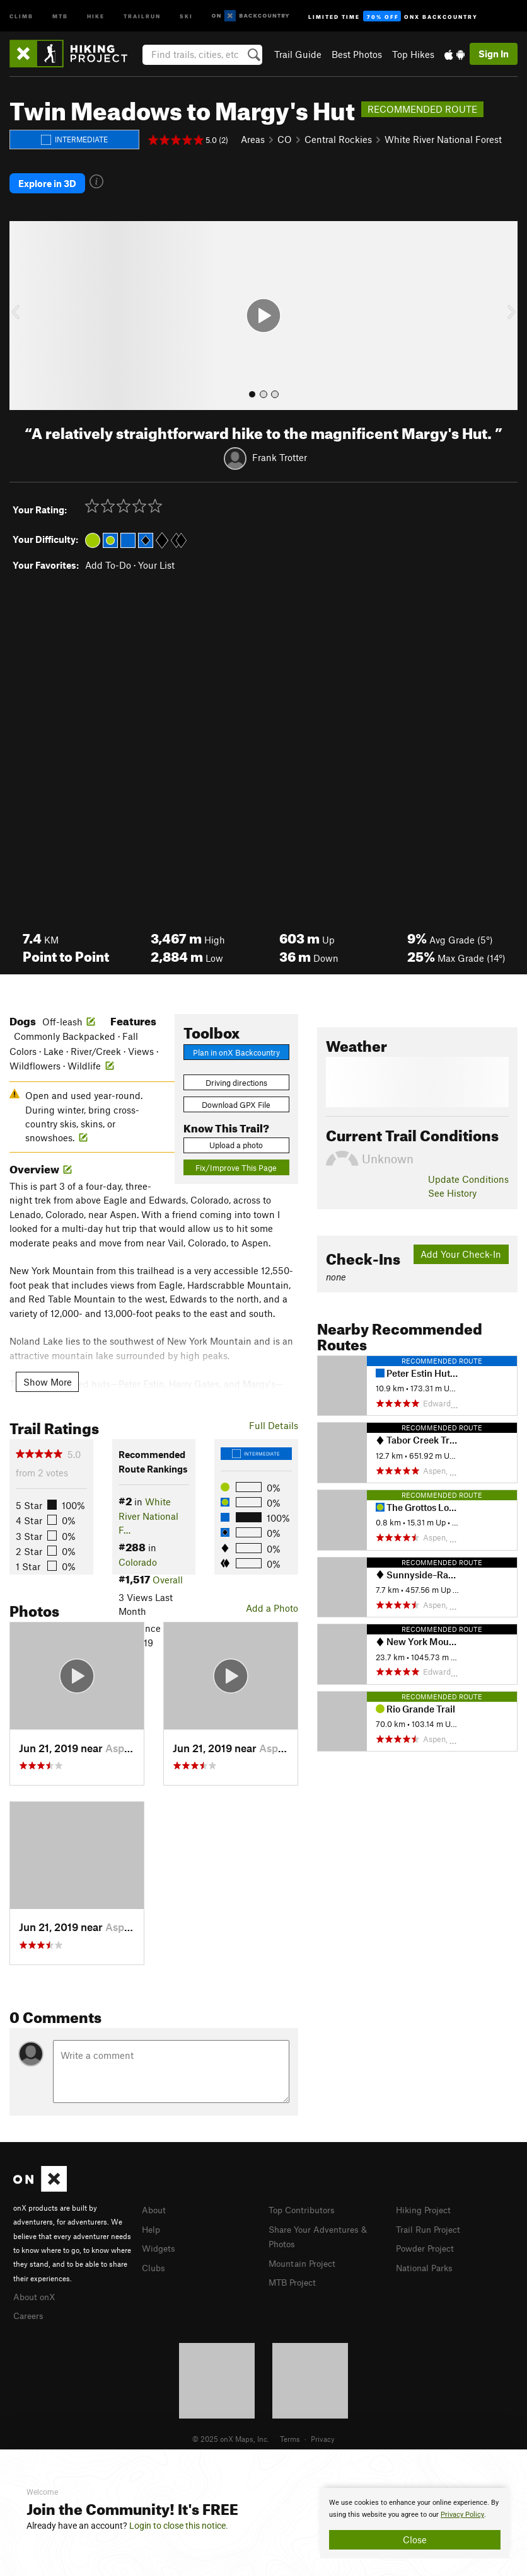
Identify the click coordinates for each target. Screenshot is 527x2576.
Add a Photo (272, 1602)
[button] (22, 309)
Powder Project (428, 2241)
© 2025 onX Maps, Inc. (230, 2431)
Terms (290, 2431)
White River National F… (148, 1510)
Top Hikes (413, 54)
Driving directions (236, 1076)
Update (468, 1173)
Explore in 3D (47, 180)
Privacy (323, 2431)
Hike (96, 15)
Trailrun (142, 15)
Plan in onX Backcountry (236, 1046)
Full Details (273, 1419)
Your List (156, 559)
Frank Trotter (279, 451)
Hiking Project (426, 2203)
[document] (415, 2523)
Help (152, 2222)
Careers (29, 2308)
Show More (47, 1375)
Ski (186, 15)
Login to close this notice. (178, 2526)
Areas (253, 139)
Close (415, 2539)
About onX (36, 2290)
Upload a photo (236, 1139)
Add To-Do (108, 559)
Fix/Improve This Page (236, 1162)
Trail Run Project (431, 2222)
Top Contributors (304, 2203)
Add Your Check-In (460, 1248)
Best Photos (357, 54)
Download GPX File (236, 1099)
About (155, 2203)
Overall (168, 1574)
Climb (21, 15)
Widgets (160, 2241)
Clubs (154, 2259)
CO (284, 139)
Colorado (138, 1555)
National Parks (427, 2259)
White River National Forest (443, 139)
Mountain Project (305, 2254)
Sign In (493, 53)
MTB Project (294, 2273)
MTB (60, 15)
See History (452, 1187)
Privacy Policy (462, 2514)
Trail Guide (297, 54)
